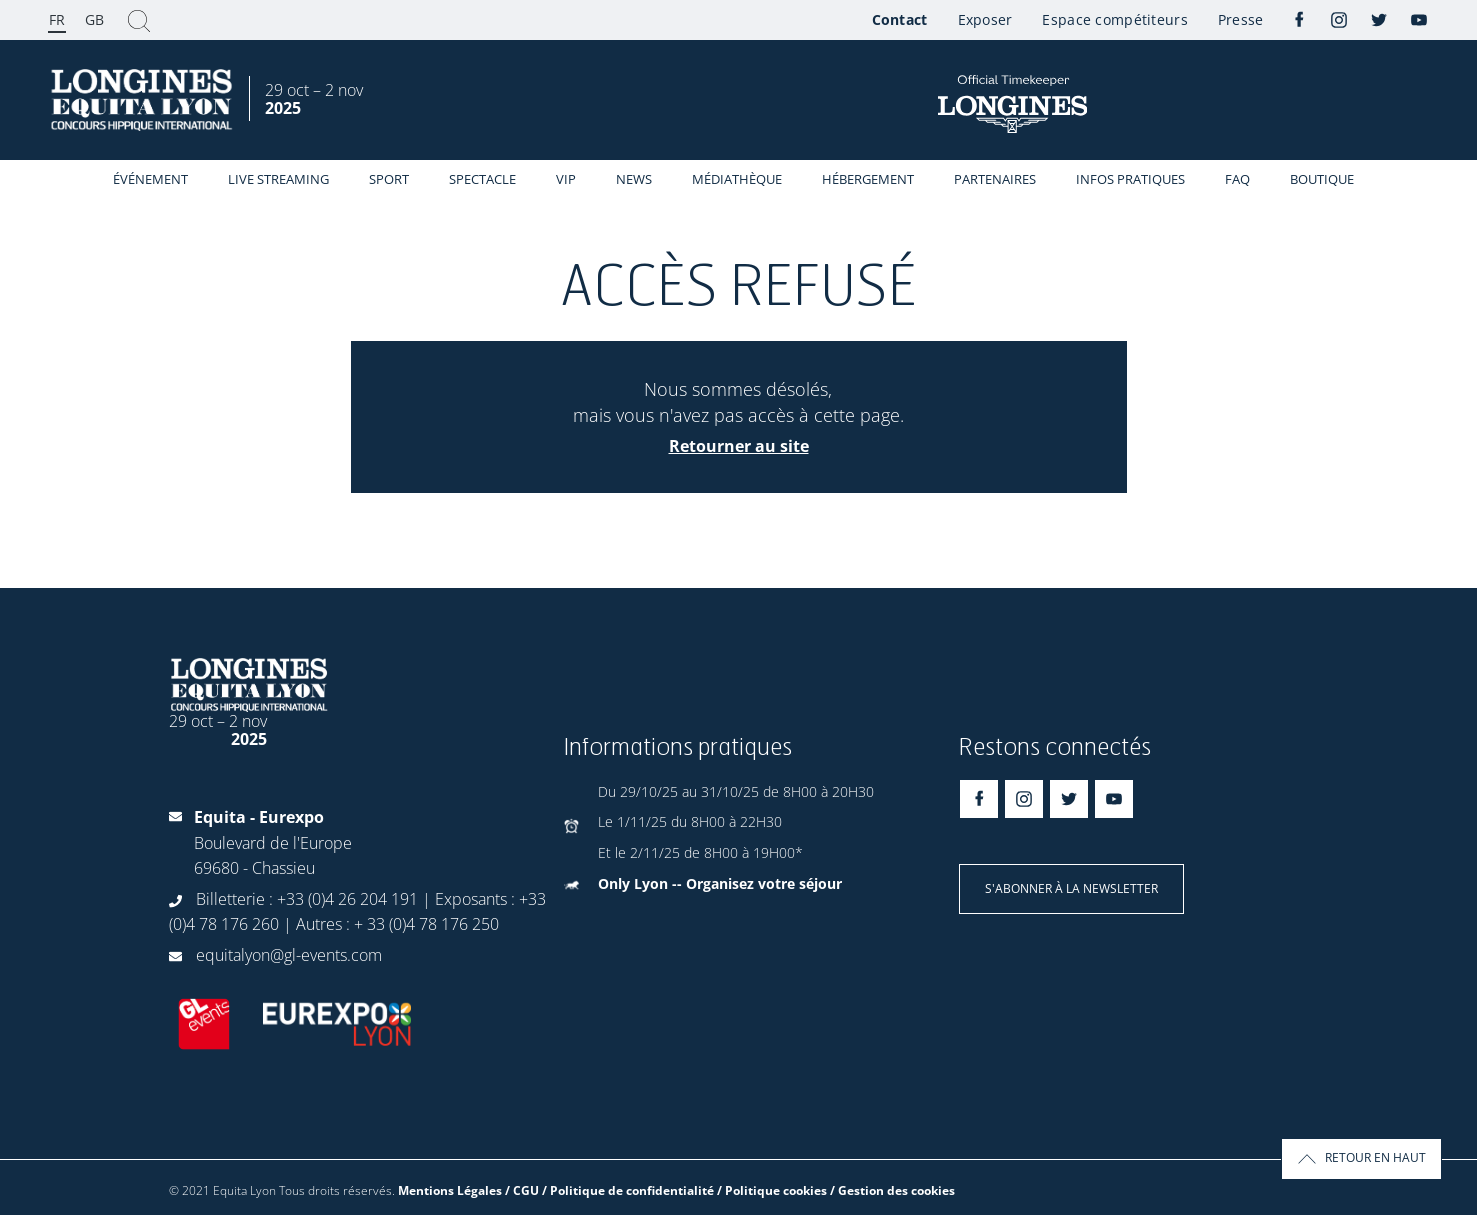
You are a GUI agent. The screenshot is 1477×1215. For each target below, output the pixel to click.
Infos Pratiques (1130, 179)
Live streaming (278, 179)
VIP (566, 179)
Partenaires (995, 179)
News (634, 179)
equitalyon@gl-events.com (289, 955)
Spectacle (482, 179)
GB (94, 19)
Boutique (1322, 179)
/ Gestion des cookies (892, 1190)
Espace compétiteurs (1114, 19)
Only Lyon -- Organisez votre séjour (720, 883)
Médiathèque (737, 179)
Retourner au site (739, 446)
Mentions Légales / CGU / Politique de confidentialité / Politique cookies (612, 1190)
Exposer (985, 19)
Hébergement (868, 179)
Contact (900, 19)
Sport (389, 179)
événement (150, 179)
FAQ (1237, 179)
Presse (1241, 19)
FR (57, 19)
